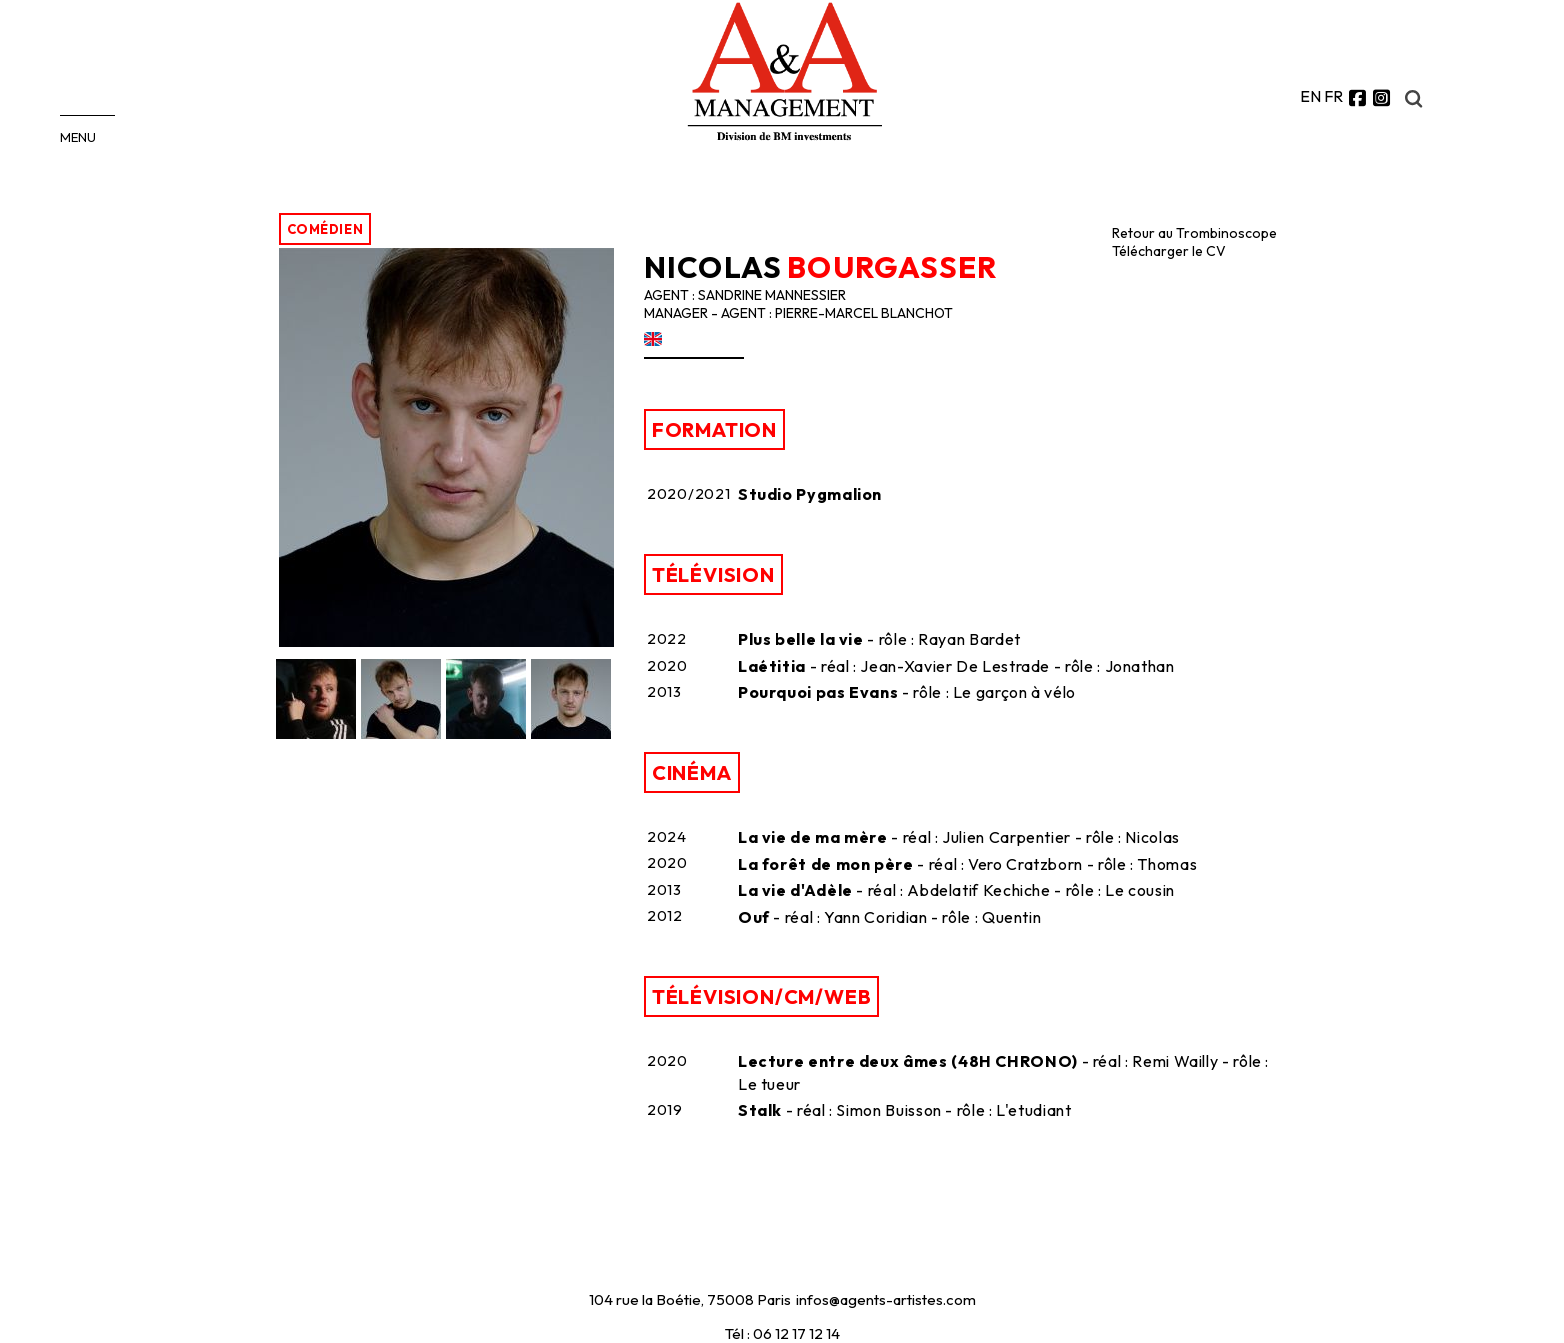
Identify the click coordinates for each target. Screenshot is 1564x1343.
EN (1310, 96)
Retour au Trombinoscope (1194, 233)
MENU (78, 137)
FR (1333, 96)
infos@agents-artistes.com (886, 1299)
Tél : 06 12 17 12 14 (782, 1333)
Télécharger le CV (1169, 251)
